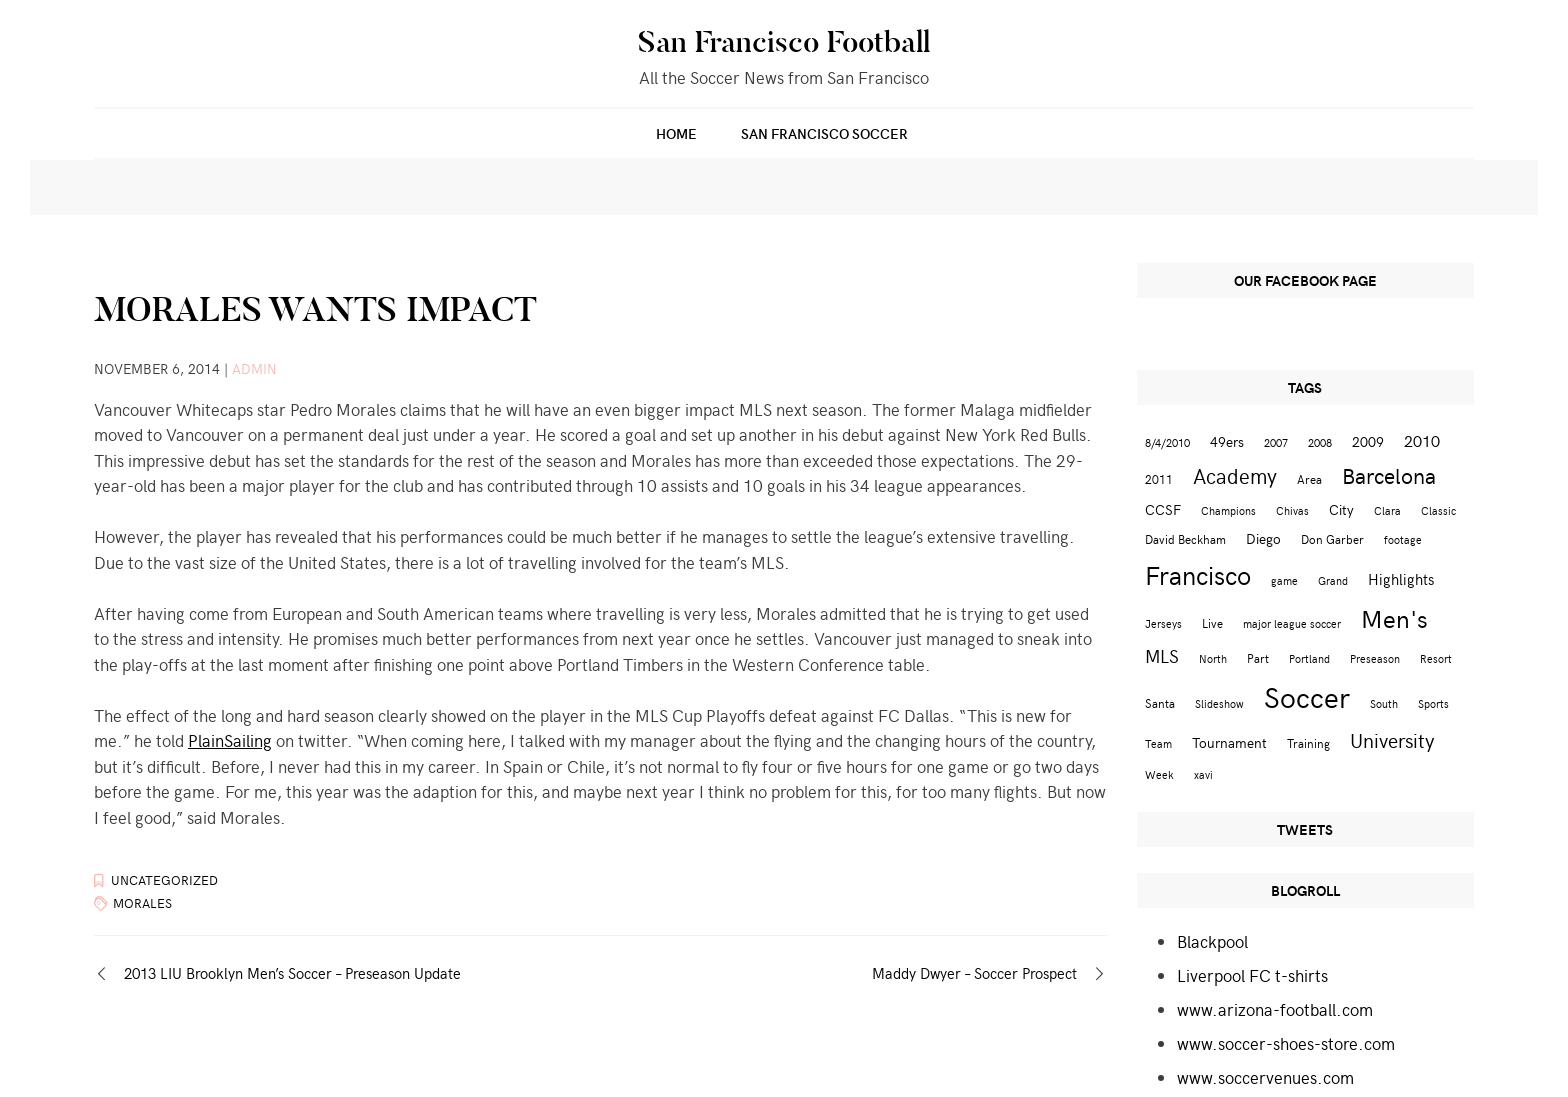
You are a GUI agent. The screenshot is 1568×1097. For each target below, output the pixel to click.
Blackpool (1212, 941)
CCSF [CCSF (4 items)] (1163, 509)
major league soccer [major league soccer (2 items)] (1292, 623)
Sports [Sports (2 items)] (1433, 703)
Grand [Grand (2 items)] (1333, 580)
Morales (142, 903)
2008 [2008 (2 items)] (1320, 442)
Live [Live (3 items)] (1212, 622)
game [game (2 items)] (1284, 580)
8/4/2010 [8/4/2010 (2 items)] (1167, 442)
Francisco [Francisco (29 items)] (1198, 574)
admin (254, 368)
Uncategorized (164, 880)
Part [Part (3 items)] (1258, 657)
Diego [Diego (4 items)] (1263, 538)
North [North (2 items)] (1213, 658)
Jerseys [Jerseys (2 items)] (1163, 623)
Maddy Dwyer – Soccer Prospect (974, 973)
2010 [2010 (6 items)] (1422, 440)
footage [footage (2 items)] (1403, 539)
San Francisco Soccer (824, 133)
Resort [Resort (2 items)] (1436, 658)
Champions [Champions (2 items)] (1228, 510)
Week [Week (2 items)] (1159, 774)
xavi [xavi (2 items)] (1203, 774)
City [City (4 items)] (1341, 509)
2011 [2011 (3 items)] (1159, 478)
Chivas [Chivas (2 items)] (1292, 510)
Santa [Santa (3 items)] (1160, 702)
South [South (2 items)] (1384, 703)
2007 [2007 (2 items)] (1276, 442)
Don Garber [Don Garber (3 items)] (1332, 538)
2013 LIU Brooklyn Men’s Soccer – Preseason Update (292, 973)
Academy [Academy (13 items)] (1235, 475)
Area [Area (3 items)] (1309, 478)
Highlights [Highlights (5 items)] (1401, 578)
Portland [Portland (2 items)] (1309, 658)
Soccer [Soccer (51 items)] (1307, 696)
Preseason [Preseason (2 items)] (1375, 658)
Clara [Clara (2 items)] (1387, 510)
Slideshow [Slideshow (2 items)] (1219, 703)
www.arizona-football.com (1275, 1009)
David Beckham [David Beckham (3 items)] (1185, 538)
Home (676, 133)
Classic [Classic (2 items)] (1438, 510)
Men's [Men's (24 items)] (1394, 618)
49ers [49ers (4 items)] (1227, 441)
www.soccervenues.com (1265, 1077)
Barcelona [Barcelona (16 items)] (1389, 475)
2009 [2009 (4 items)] (1368, 441)
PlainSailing (230, 740)
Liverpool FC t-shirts (1252, 975)
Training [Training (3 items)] (1308, 742)
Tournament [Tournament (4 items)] (1229, 742)
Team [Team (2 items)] (1158, 743)
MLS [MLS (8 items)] (1162, 656)
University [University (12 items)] (1392, 739)
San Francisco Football (784, 42)
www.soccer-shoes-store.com (1286, 1043)
